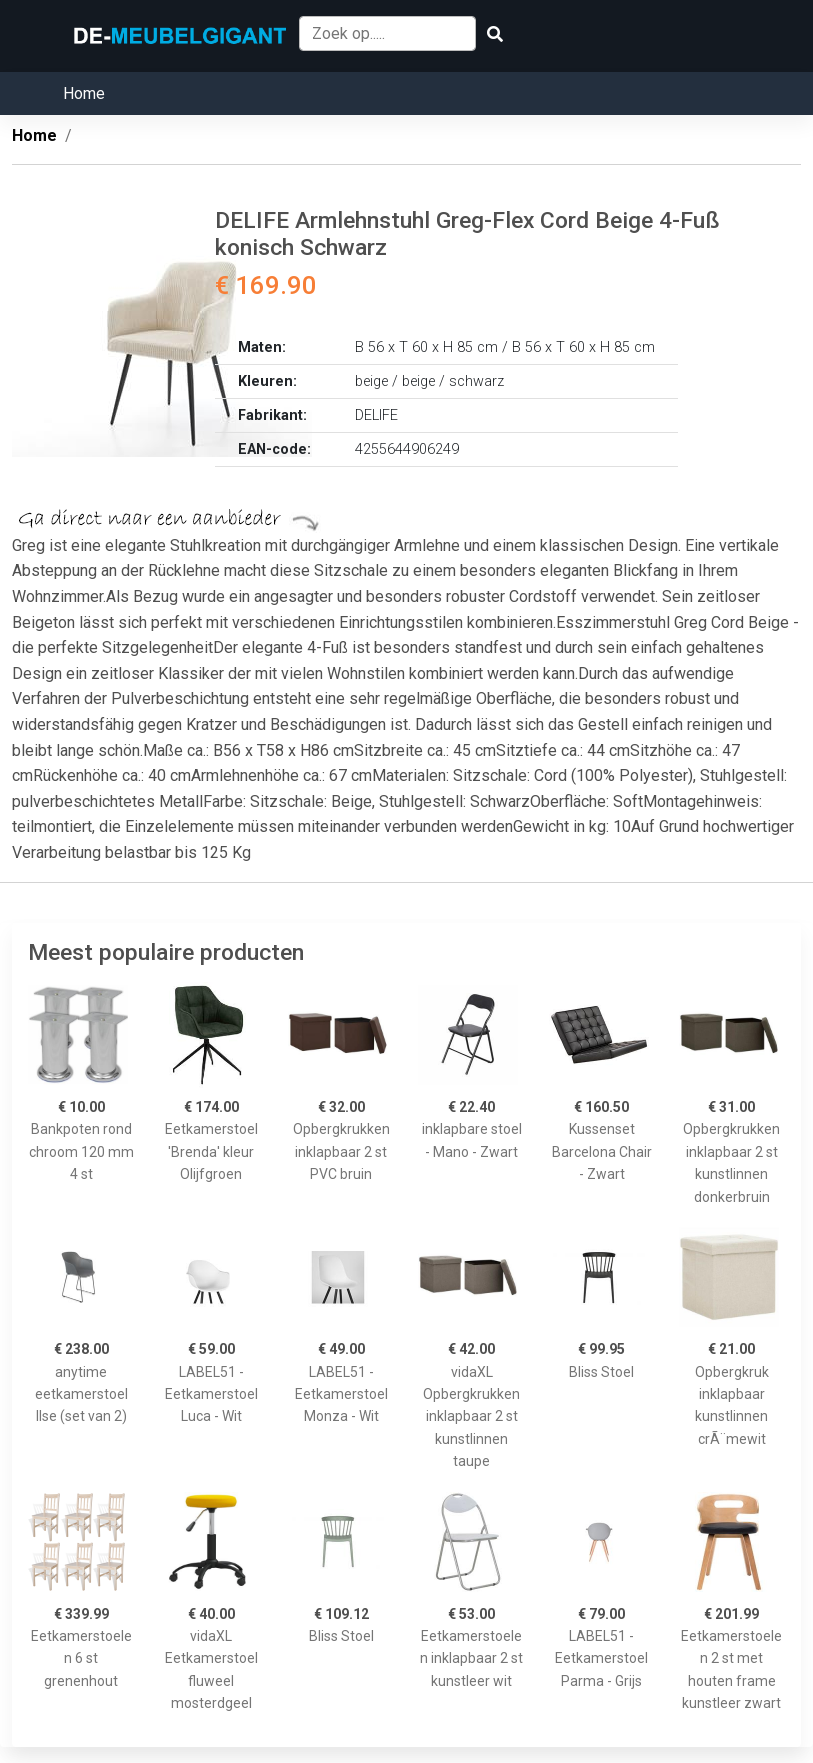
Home (84, 93)
